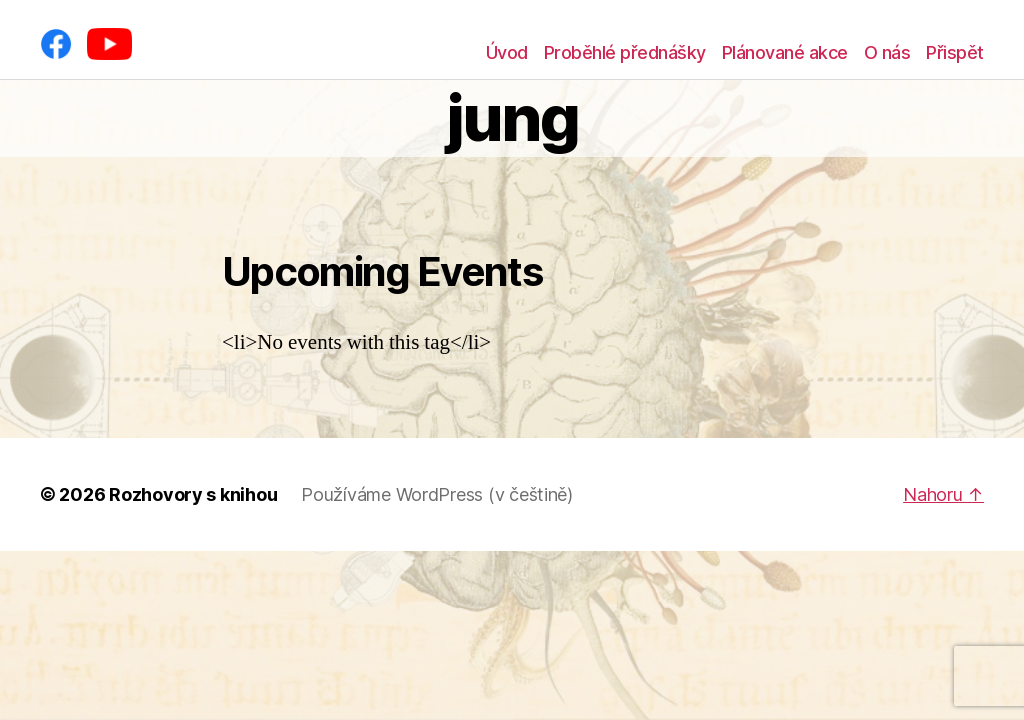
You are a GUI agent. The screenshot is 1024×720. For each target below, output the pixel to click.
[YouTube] (109, 44)
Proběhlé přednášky (625, 52)
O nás (887, 52)
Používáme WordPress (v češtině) (437, 494)
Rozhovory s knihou (193, 494)
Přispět (955, 52)
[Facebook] (56, 44)
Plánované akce (785, 52)
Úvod (507, 52)
